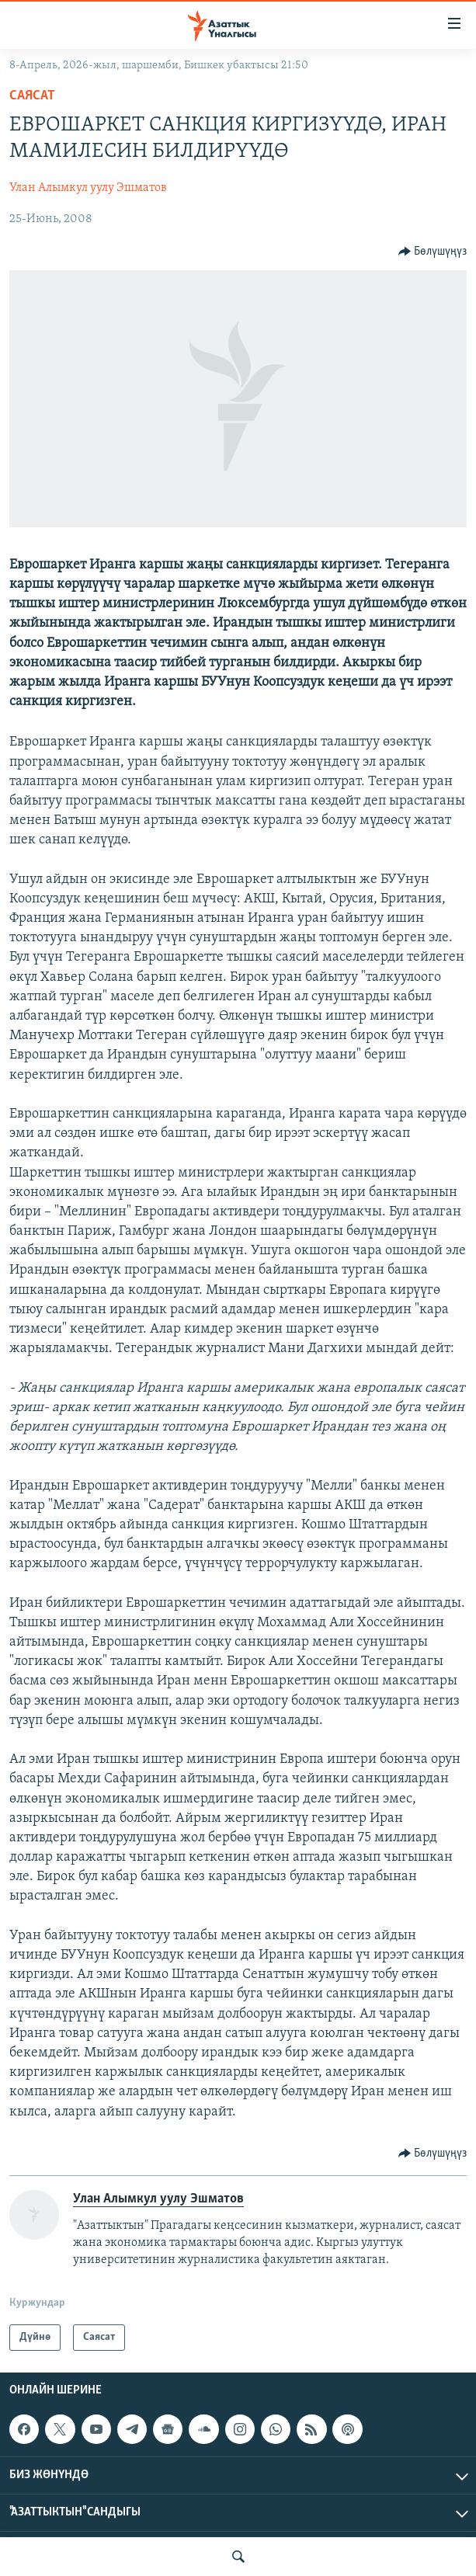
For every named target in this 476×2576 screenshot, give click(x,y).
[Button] (432, 251)
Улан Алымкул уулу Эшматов (88, 188)
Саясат (32, 96)
